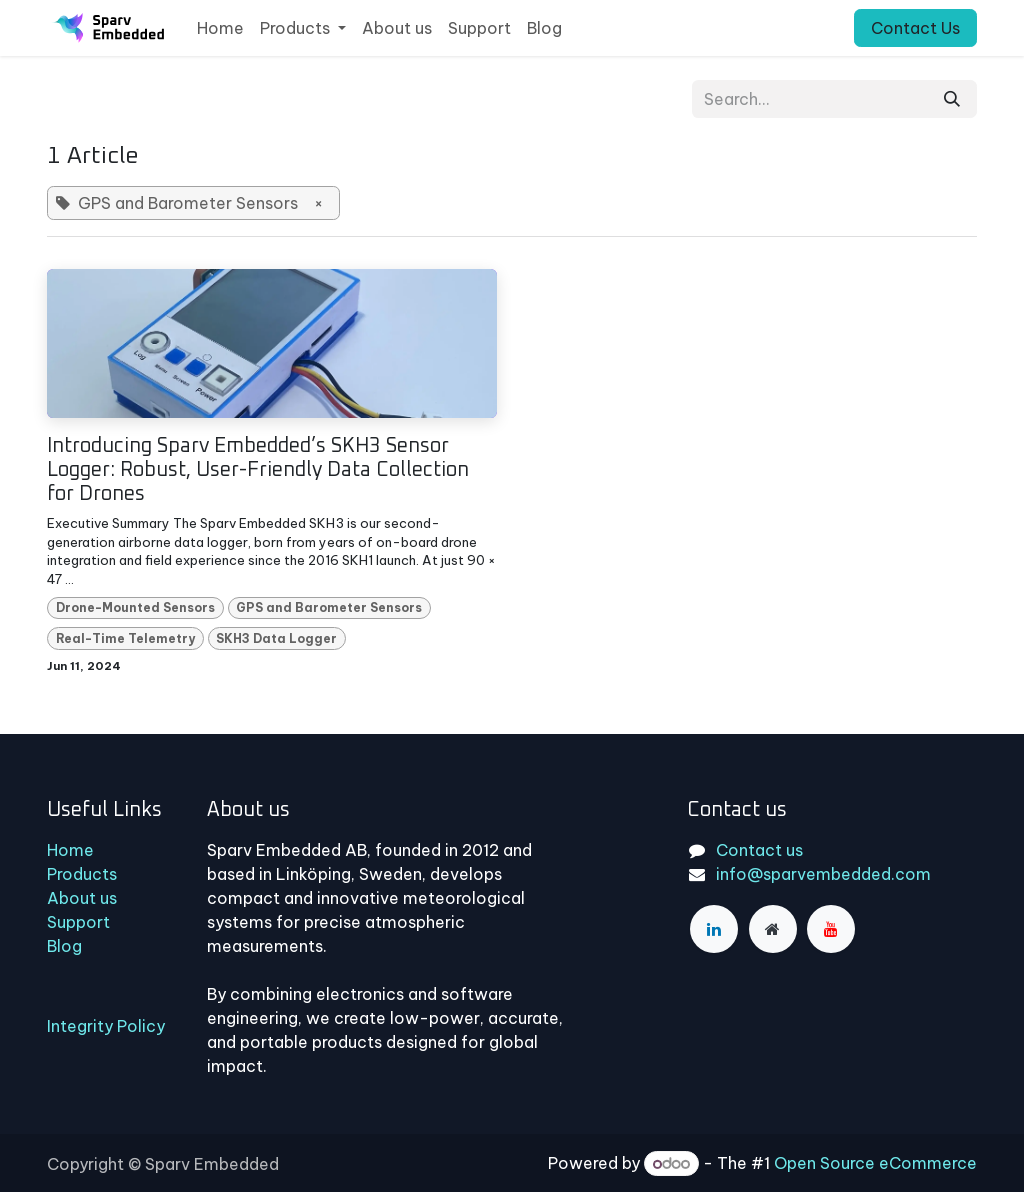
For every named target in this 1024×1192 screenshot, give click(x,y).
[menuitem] (220, 28)
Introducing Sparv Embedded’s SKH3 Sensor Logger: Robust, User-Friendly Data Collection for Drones (258, 470)
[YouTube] (831, 929)
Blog (64, 946)
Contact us (759, 850)
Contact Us (915, 28)
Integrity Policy (106, 1026)
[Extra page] (773, 929)
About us (82, 898)
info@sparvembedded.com (823, 874)
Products (82, 874)
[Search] (952, 99)
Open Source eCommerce (875, 1163)
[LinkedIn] (714, 929)
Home (70, 850)
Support (78, 922)
